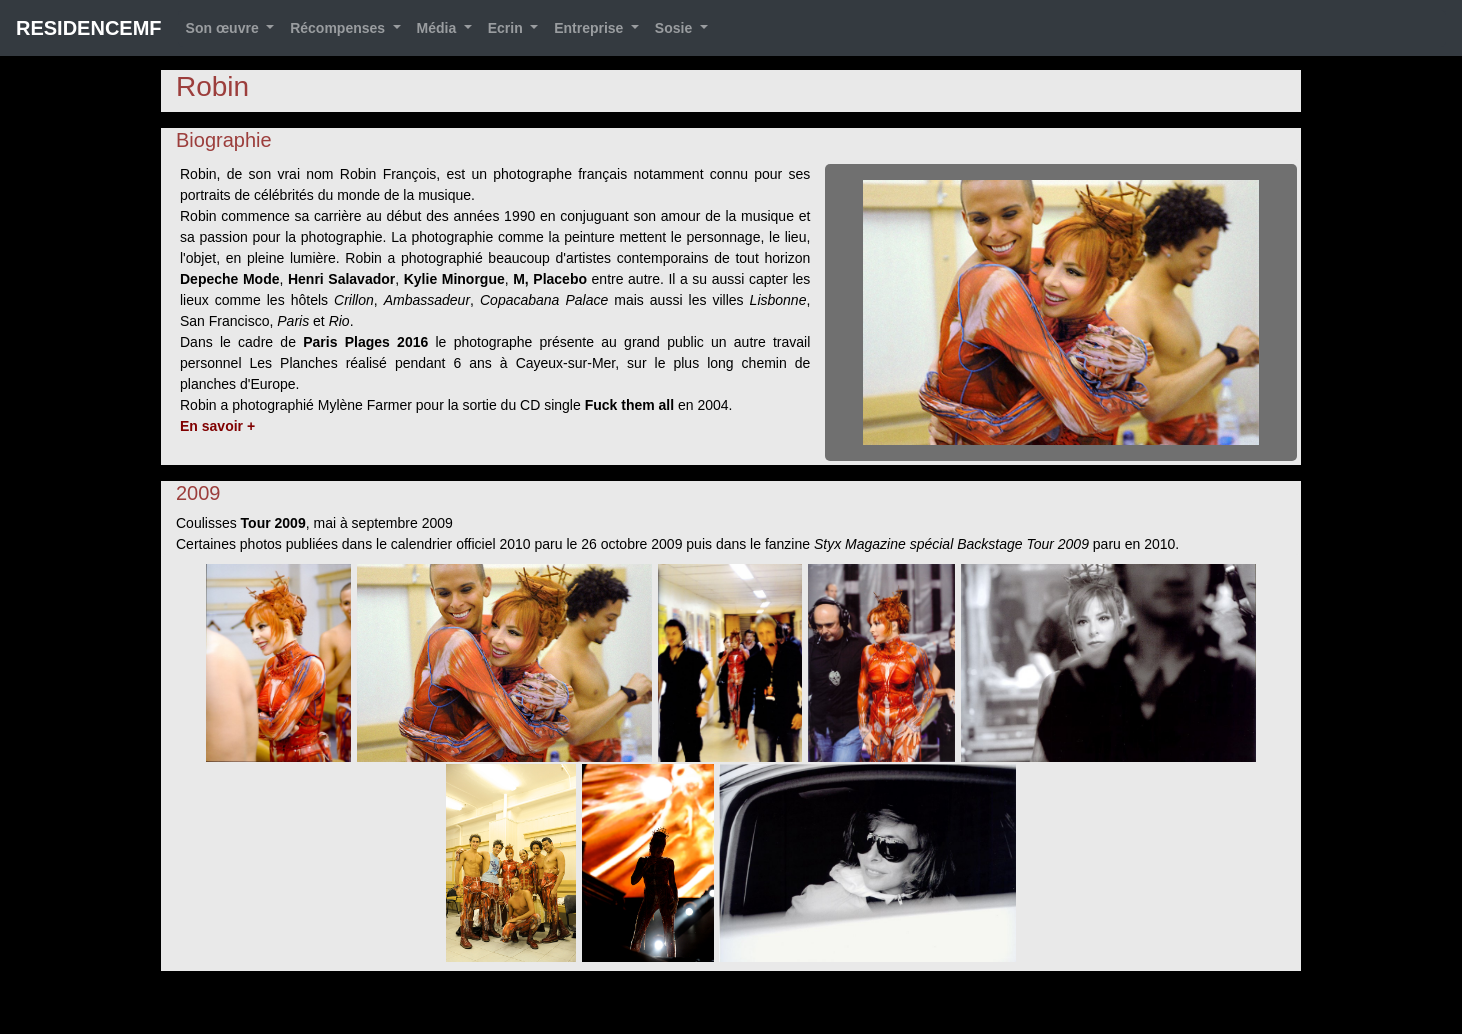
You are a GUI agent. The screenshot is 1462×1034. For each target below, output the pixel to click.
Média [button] (439, 28)
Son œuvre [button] (224, 28)
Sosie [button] (675, 28)
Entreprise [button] (590, 28)
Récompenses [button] (339, 28)
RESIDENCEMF (89, 28)
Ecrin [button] (507, 28)
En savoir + (217, 426)
